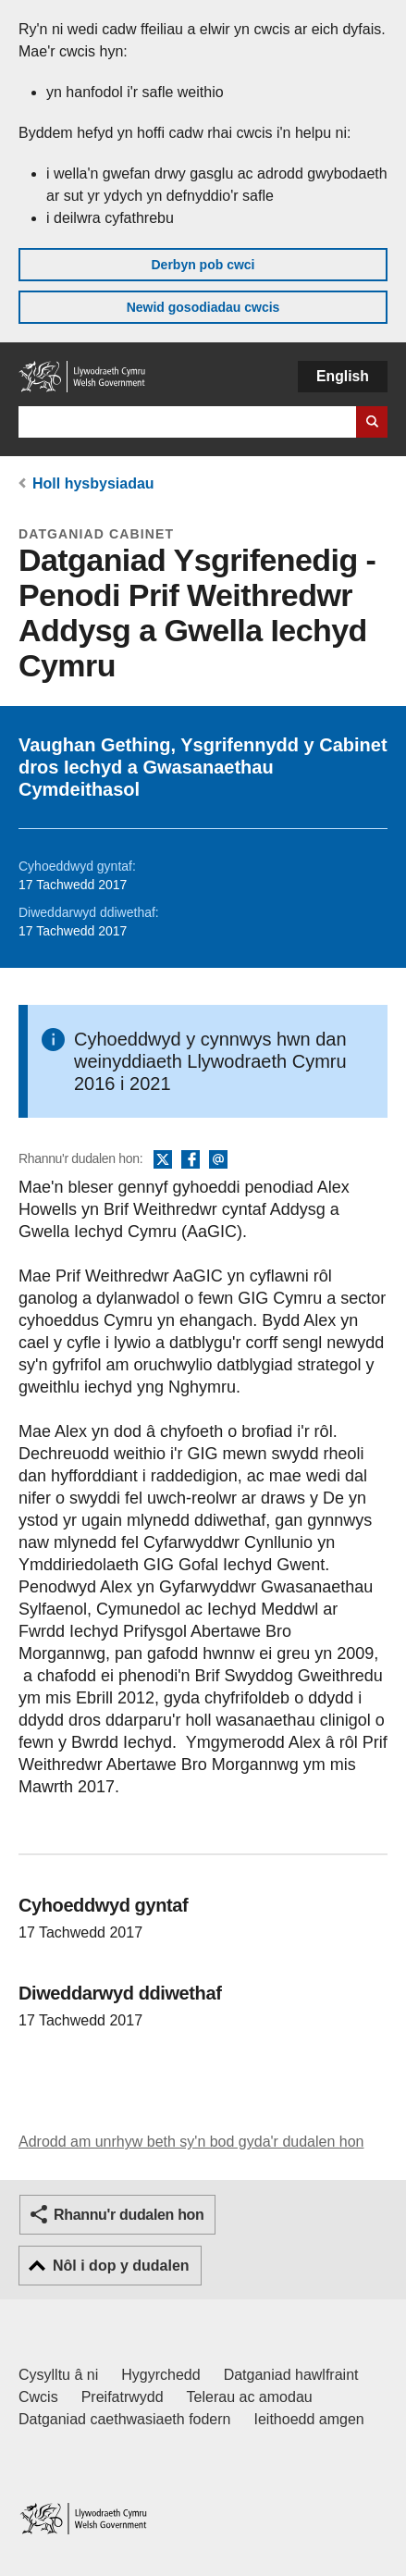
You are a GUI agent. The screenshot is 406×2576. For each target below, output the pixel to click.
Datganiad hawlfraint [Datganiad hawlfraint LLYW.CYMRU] (291, 2375)
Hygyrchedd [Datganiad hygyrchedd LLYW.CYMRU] (160, 2375)
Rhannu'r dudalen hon (128, 2215)
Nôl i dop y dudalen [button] (121, 2265)
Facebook (190, 1160)
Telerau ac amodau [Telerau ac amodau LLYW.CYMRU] (250, 2397)
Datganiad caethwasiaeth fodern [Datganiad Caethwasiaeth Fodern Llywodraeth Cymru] (124, 2419)
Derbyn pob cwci (202, 264)
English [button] (342, 376)
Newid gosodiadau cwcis (203, 307)
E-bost (218, 1160)
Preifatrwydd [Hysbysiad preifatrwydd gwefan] (122, 2397)
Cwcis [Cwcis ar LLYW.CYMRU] (38, 2397)
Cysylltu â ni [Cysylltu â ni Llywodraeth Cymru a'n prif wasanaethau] (58, 2375)
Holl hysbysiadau (93, 483)
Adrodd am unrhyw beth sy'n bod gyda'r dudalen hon (190, 2141)
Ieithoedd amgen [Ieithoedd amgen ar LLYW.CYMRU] (309, 2419)
